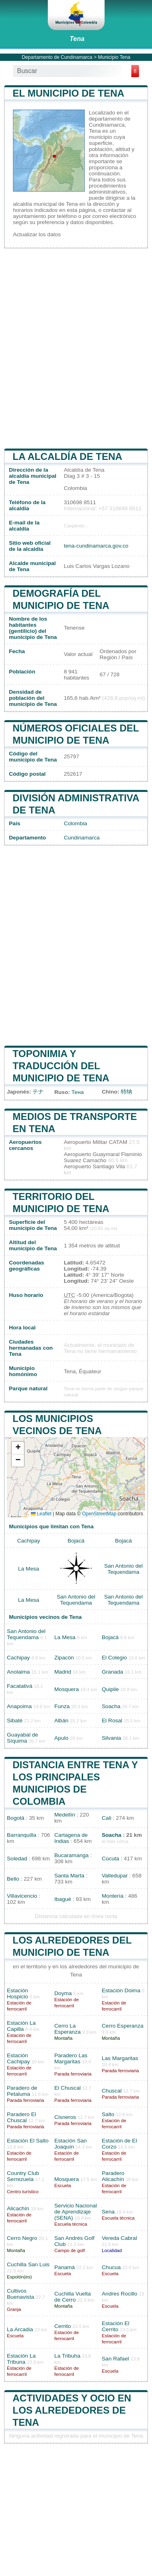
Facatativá (19, 1686)
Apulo (61, 1738)
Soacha (111, 1706)
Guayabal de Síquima (22, 1738)
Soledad (17, 1858)
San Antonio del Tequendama (123, 1569)
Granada (112, 1672)
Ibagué (62, 1899)
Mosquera (66, 1689)
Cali (106, 1818)
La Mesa (28, 1569)
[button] (18, 1448)
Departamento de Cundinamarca (57, 57)
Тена (77, 1092)
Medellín (64, 1815)
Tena (77, 38)
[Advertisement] (76, 348)
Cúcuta (110, 1858)
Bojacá (76, 1541)
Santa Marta (69, 1876)
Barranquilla (21, 1835)
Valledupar (115, 1876)
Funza (62, 1706)
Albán (61, 1720)
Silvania (111, 1738)
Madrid (62, 1672)
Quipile (110, 1689)
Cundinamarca (81, 838)
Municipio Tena (114, 57)
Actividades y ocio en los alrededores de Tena (72, 2410)
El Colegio (114, 1658)
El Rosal (112, 1720)
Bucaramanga (71, 1855)
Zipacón (64, 1658)
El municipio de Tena (68, 93)
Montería (113, 1896)
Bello (13, 1879)
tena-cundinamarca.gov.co (96, 546)
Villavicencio (22, 1896)
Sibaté (15, 1720)
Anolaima (18, 1672)
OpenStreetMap (99, 1514)
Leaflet (41, 1514)
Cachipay (28, 1541)
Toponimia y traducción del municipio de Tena (61, 1065)
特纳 (126, 1092)
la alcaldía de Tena (67, 456)
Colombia (75, 823)
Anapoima (19, 1706)
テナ (38, 1092)
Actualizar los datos (37, 234)
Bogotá (15, 1818)
